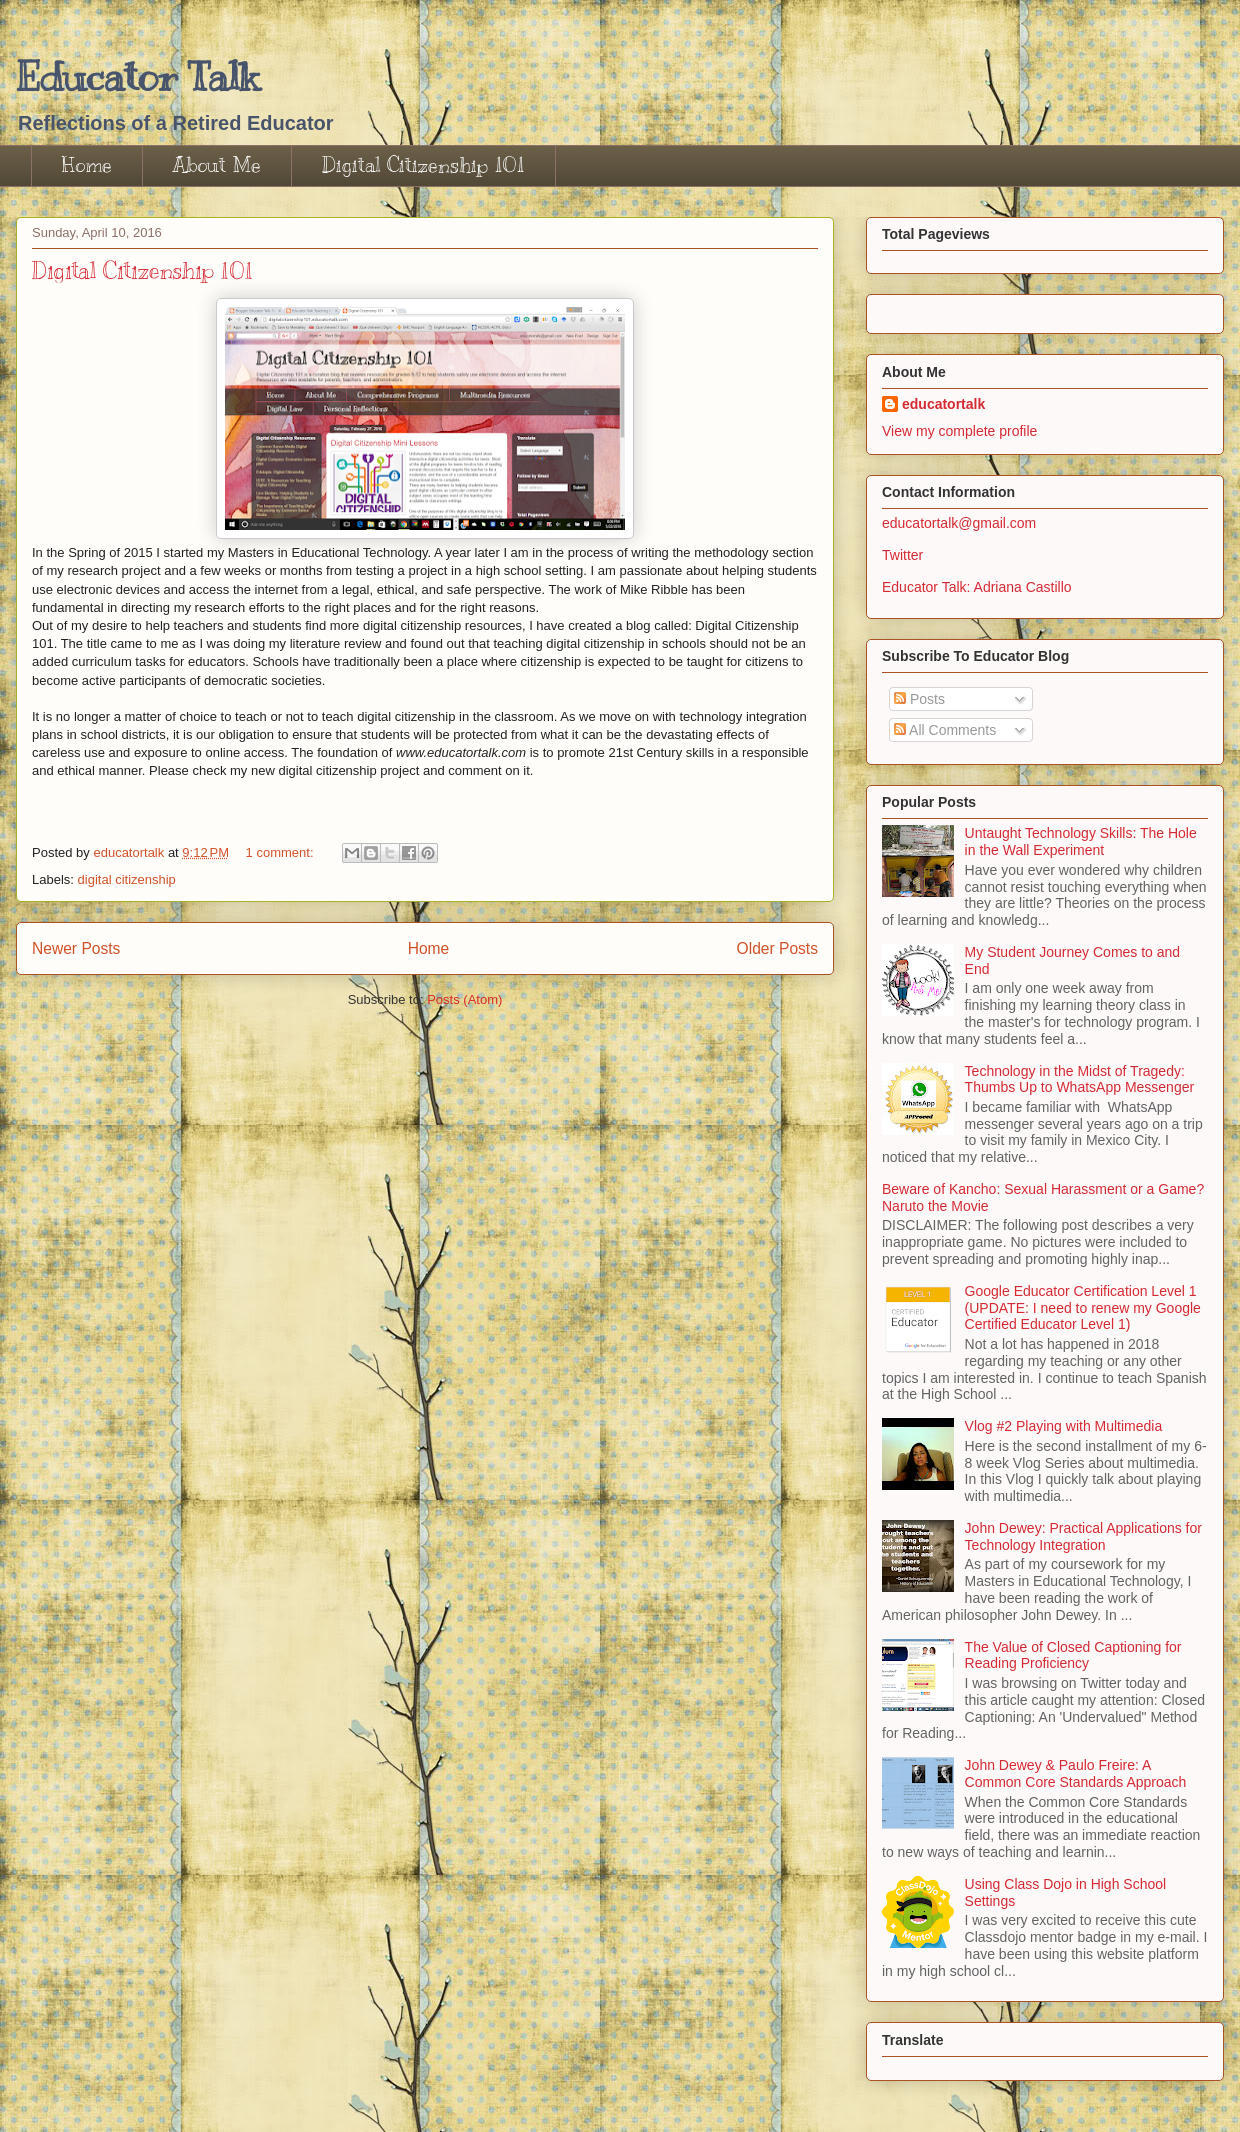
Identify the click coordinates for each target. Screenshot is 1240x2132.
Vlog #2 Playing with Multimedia (1064, 1426)
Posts (919, 699)
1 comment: (282, 852)
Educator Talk (137, 76)
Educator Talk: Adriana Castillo (977, 587)
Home (87, 165)
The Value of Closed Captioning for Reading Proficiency (1073, 1655)
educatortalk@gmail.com (959, 523)
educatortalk (943, 404)
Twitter (902, 555)
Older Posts (777, 948)
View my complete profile (959, 431)
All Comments (945, 730)
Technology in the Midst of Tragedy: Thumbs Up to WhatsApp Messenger (1080, 1079)
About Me (217, 165)
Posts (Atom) (464, 999)
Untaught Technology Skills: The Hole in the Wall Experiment (1081, 841)
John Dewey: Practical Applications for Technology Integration (1083, 1536)
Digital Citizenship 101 (423, 165)
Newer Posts (76, 948)
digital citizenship (127, 879)
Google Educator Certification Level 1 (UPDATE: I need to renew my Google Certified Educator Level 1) (1083, 1308)
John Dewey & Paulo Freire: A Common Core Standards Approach (1076, 1773)
